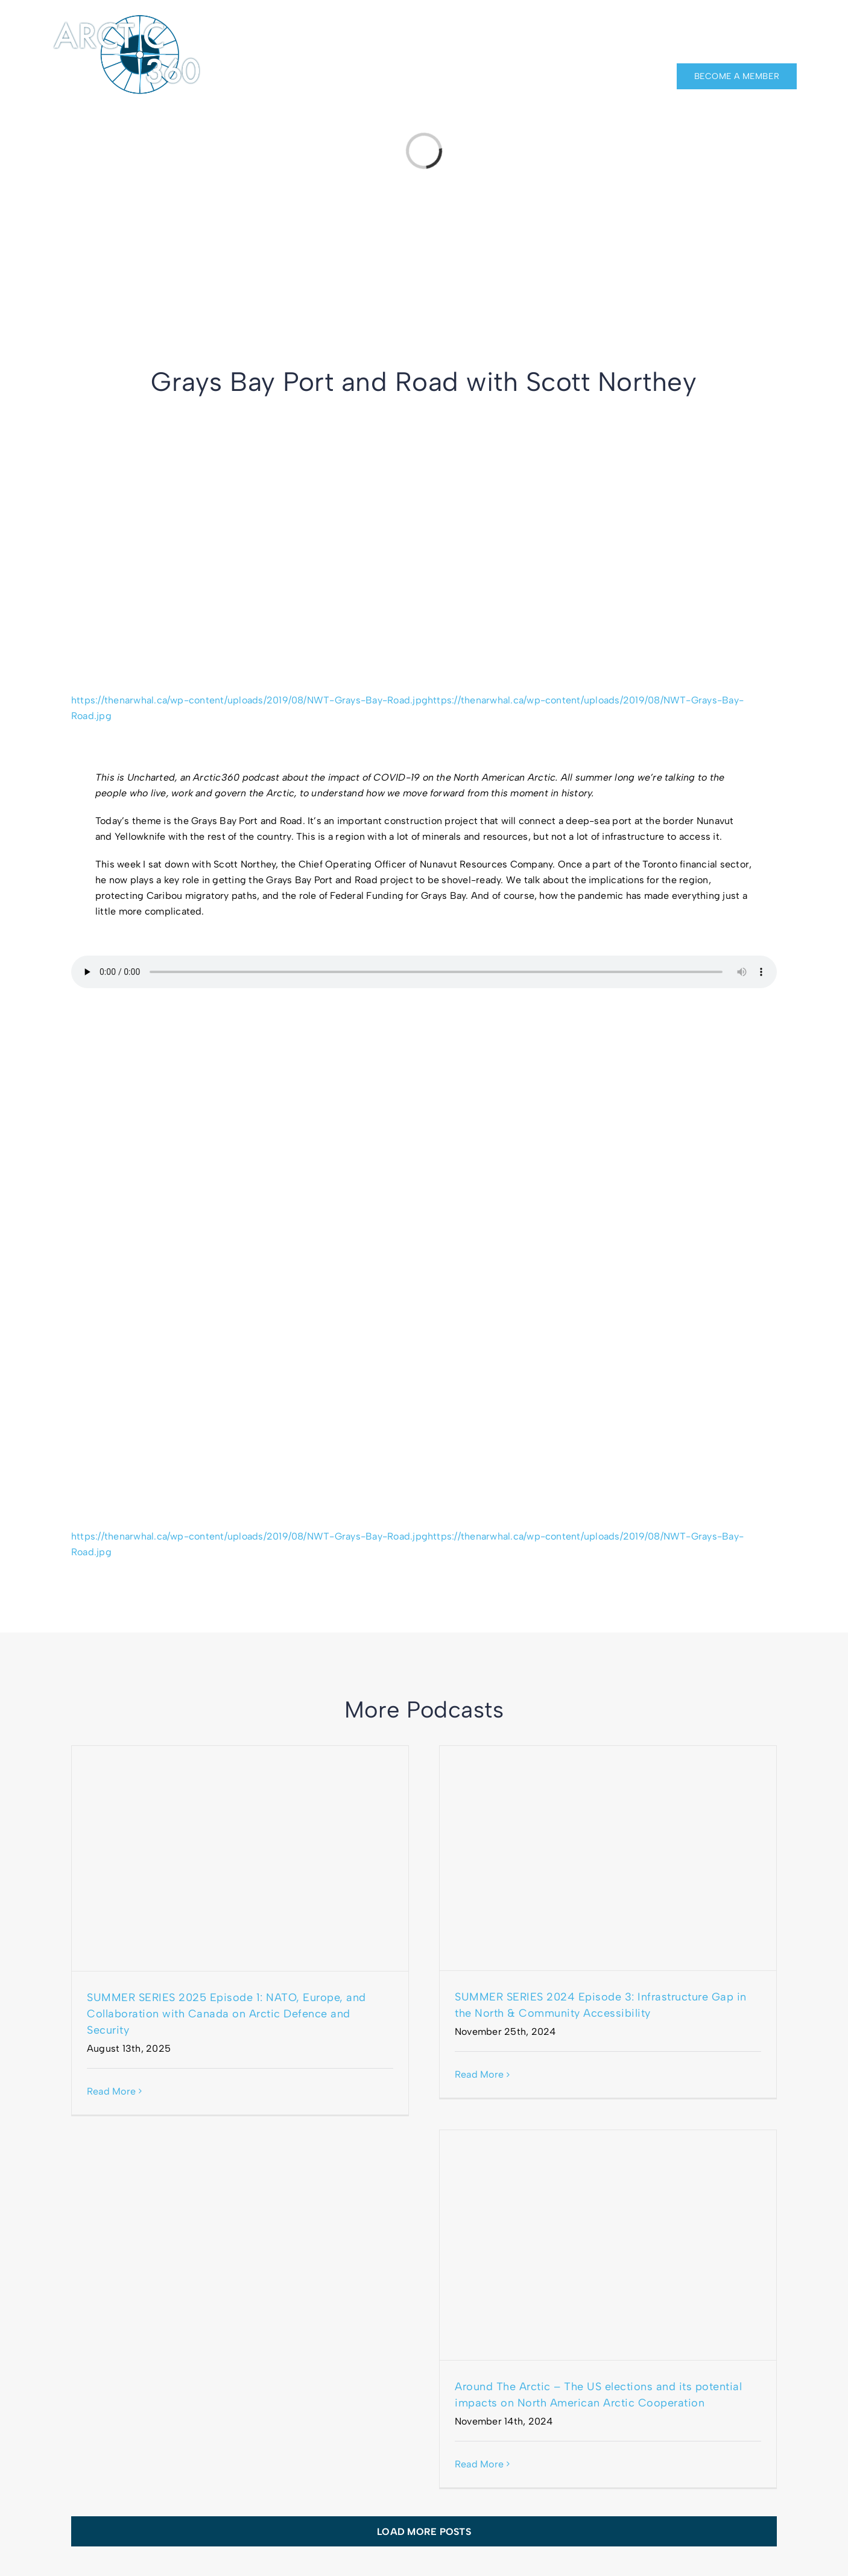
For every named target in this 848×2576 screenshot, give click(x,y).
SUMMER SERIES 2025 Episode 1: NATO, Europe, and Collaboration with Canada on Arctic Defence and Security (226, 2014)
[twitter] (792, 25)
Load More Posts (424, 2531)
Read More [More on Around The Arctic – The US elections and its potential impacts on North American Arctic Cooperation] (479, 2464)
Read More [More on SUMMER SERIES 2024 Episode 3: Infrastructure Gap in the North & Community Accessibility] (479, 2074)
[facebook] (748, 25)
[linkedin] (770, 25)
